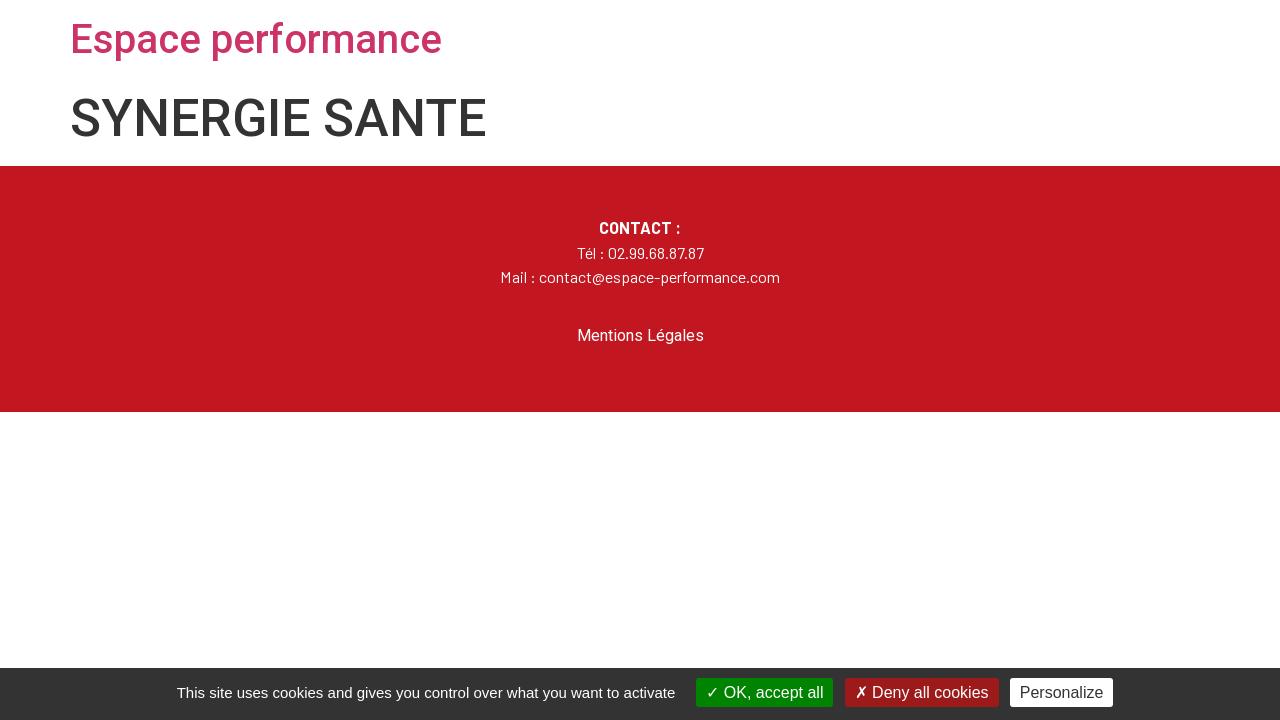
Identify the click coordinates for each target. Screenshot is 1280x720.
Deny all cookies (922, 692)
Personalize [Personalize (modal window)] (1062, 692)
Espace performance (256, 39)
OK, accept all (764, 692)
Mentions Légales (640, 335)
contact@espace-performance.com (659, 276)
